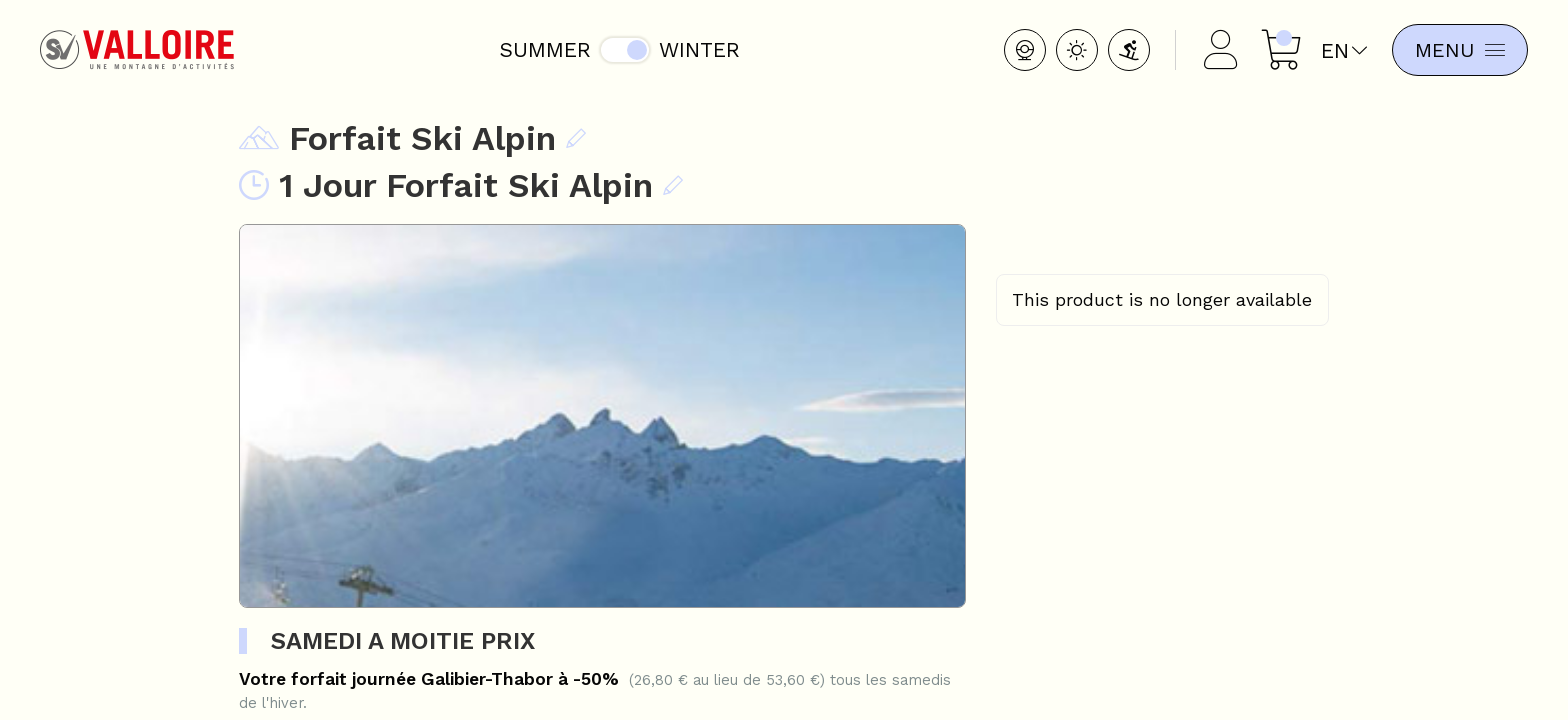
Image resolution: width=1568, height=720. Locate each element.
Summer (541, 49)
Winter (695, 49)
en (1337, 50)
